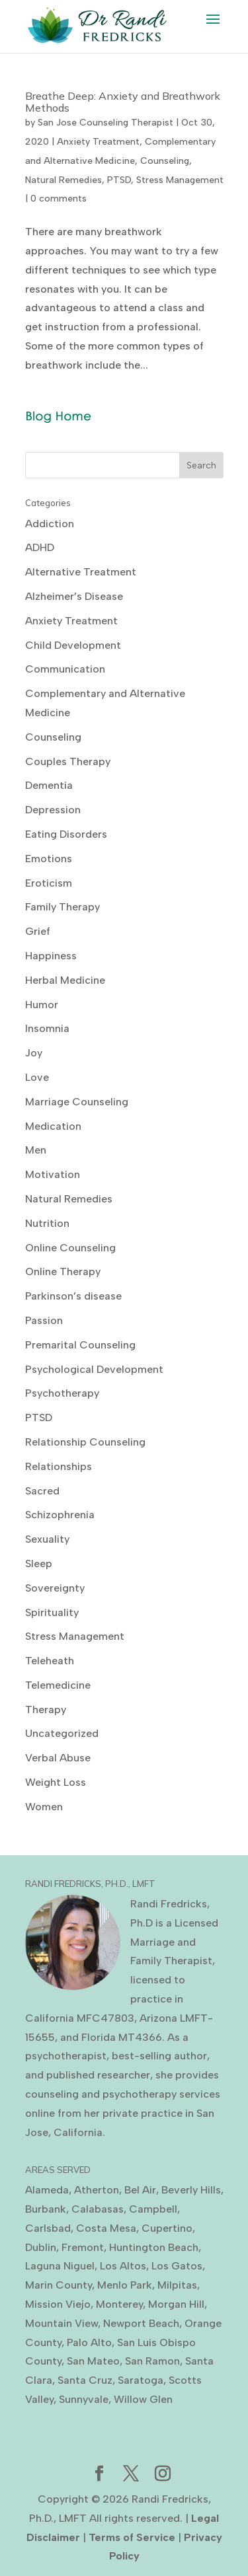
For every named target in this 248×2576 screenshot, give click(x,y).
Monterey (119, 2304)
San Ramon (152, 2361)
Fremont (83, 2247)
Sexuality (47, 1539)
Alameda (47, 2190)
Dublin (40, 2247)
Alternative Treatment (80, 572)
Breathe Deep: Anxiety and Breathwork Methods (122, 101)
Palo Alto (89, 2342)
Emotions (48, 858)
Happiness (51, 955)
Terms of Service (132, 2537)
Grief (37, 931)
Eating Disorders (66, 834)
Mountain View (61, 2323)
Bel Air (140, 2190)
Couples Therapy (67, 761)
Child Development (73, 645)
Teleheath (49, 1660)
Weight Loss (55, 1782)
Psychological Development (94, 1369)
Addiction (49, 523)
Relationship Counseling (85, 1442)
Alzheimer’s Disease (74, 596)
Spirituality (52, 1612)
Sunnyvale (83, 2399)
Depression (53, 809)
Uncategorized (62, 1733)
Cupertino (167, 2228)
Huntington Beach (153, 2247)
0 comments (58, 198)
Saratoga (140, 2380)
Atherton (96, 2190)
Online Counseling (70, 1247)
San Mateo (93, 2361)
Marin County (58, 2285)
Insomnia (47, 1028)
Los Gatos (176, 2266)
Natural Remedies (63, 180)
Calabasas (97, 2209)
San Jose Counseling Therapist (105, 122)
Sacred (42, 1491)
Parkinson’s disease (73, 1296)
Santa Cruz (85, 2380)
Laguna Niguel (60, 2266)
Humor (41, 1004)
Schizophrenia (60, 1514)
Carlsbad (48, 2228)
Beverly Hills (191, 2190)
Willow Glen (143, 2399)
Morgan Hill (176, 2304)
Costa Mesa (106, 2228)
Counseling (164, 160)
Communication (65, 669)
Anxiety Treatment (98, 141)
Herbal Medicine (65, 980)
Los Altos (123, 2266)
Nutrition (47, 1223)
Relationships (58, 1466)
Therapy (45, 1709)
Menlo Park (124, 2285)
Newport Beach (141, 2323)
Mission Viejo (58, 2304)
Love (37, 1077)
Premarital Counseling (80, 1345)
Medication (53, 1126)
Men (35, 1150)
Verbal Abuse (58, 1757)
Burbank (45, 2209)
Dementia (49, 785)
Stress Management (180, 180)
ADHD (39, 547)
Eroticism (48, 883)
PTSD (119, 180)
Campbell (153, 2209)
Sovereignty (55, 1588)
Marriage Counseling (76, 1101)
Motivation (52, 1174)
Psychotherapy (62, 1393)
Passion (44, 1320)
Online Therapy (63, 1271)
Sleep (38, 1563)
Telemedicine (58, 1685)
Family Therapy (62, 907)
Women (44, 1806)
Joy (33, 1053)
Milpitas (177, 2285)
